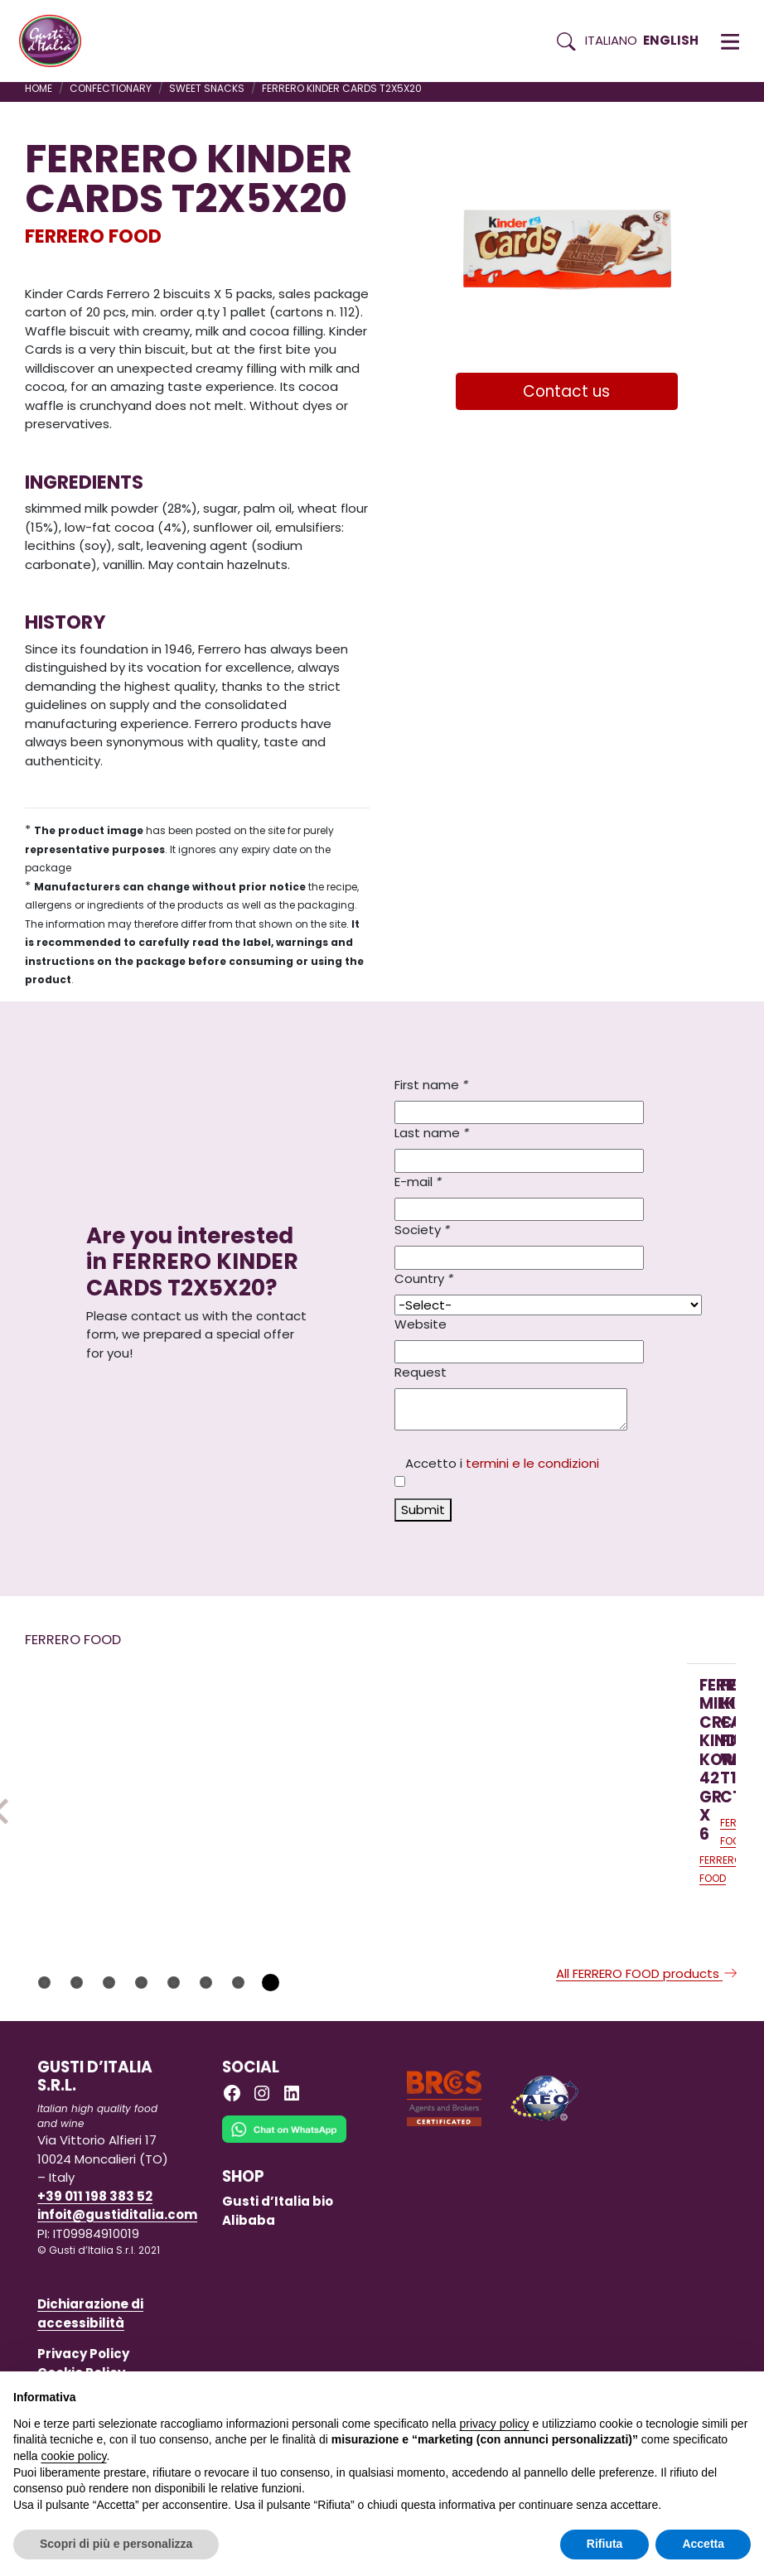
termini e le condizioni (532, 1463)
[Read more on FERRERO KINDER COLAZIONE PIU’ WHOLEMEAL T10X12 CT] (347, 1762)
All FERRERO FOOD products (647, 2023)
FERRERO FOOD (93, 236)
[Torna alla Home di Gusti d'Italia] (56, 41)
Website (420, 1324)
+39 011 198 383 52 (94, 2246)
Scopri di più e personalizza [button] (116, 2543)
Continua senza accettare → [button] (674, 2392)
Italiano (611, 40)
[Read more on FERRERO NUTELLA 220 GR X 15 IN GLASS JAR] (566, 1762)
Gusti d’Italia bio (277, 2251)
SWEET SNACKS (206, 88)
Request (420, 1372)
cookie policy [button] (73, 2456)
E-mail (418, 1181)
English (671, 40)
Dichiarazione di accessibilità (90, 2363)
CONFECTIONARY (111, 88)
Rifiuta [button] (605, 2543)
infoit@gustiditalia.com (117, 2264)
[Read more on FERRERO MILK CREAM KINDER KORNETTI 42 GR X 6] (127, 1762)
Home (38, 88)
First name (431, 1084)
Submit (423, 1509)
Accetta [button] (703, 2543)
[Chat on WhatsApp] (284, 2190)
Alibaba (248, 2270)
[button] (730, 41)
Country (423, 1278)
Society (422, 1229)
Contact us (566, 391)
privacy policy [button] (494, 2423)
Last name (431, 1132)
